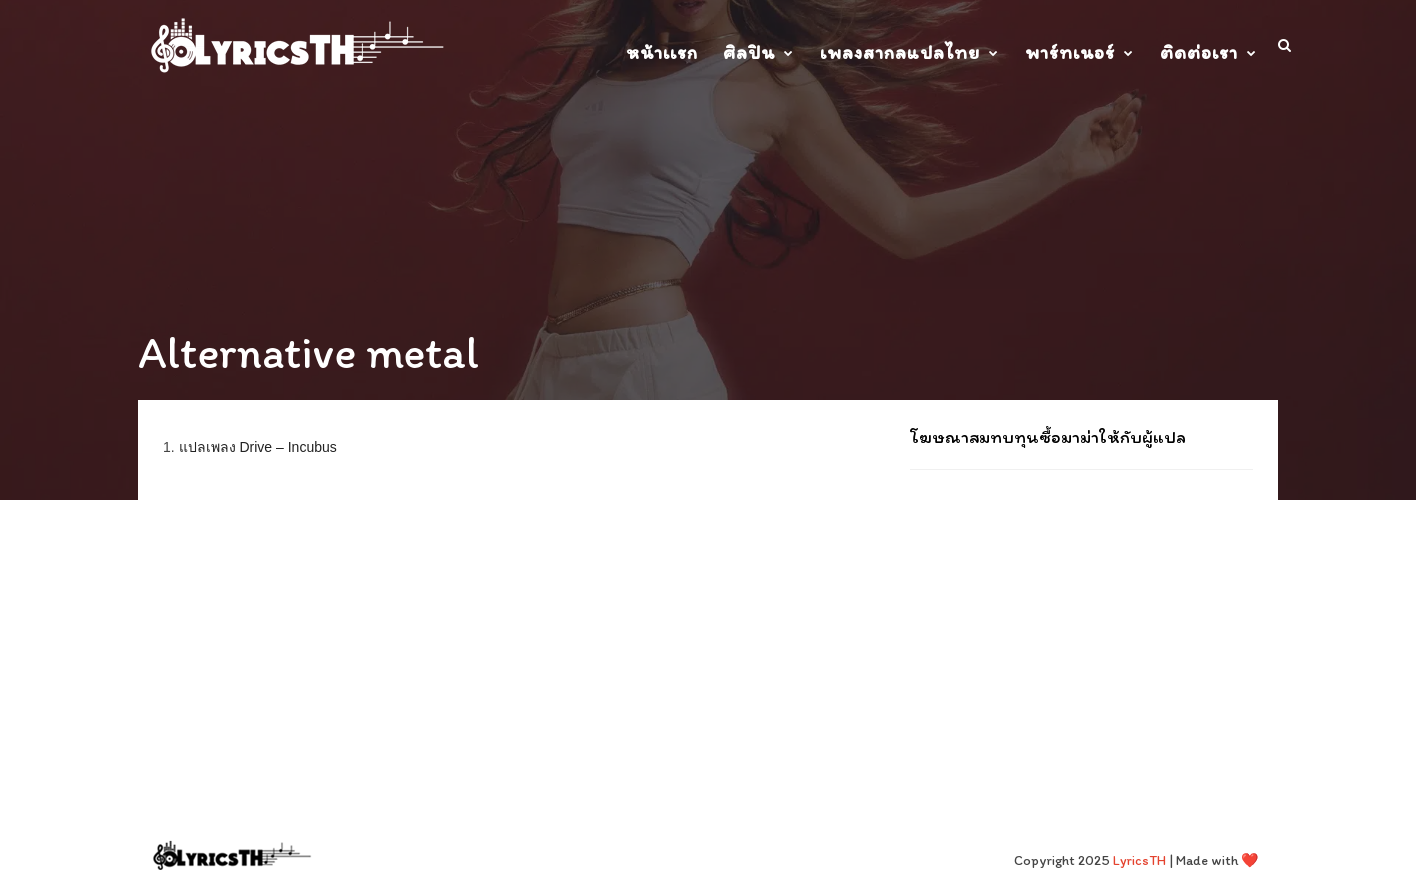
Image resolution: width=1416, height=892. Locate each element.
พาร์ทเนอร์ (1070, 52)
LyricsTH (1139, 860)
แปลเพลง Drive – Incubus (258, 447)
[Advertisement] (1081, 615)
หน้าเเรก (662, 52)
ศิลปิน (749, 52)
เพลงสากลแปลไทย (900, 52)
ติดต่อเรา (1199, 52)
